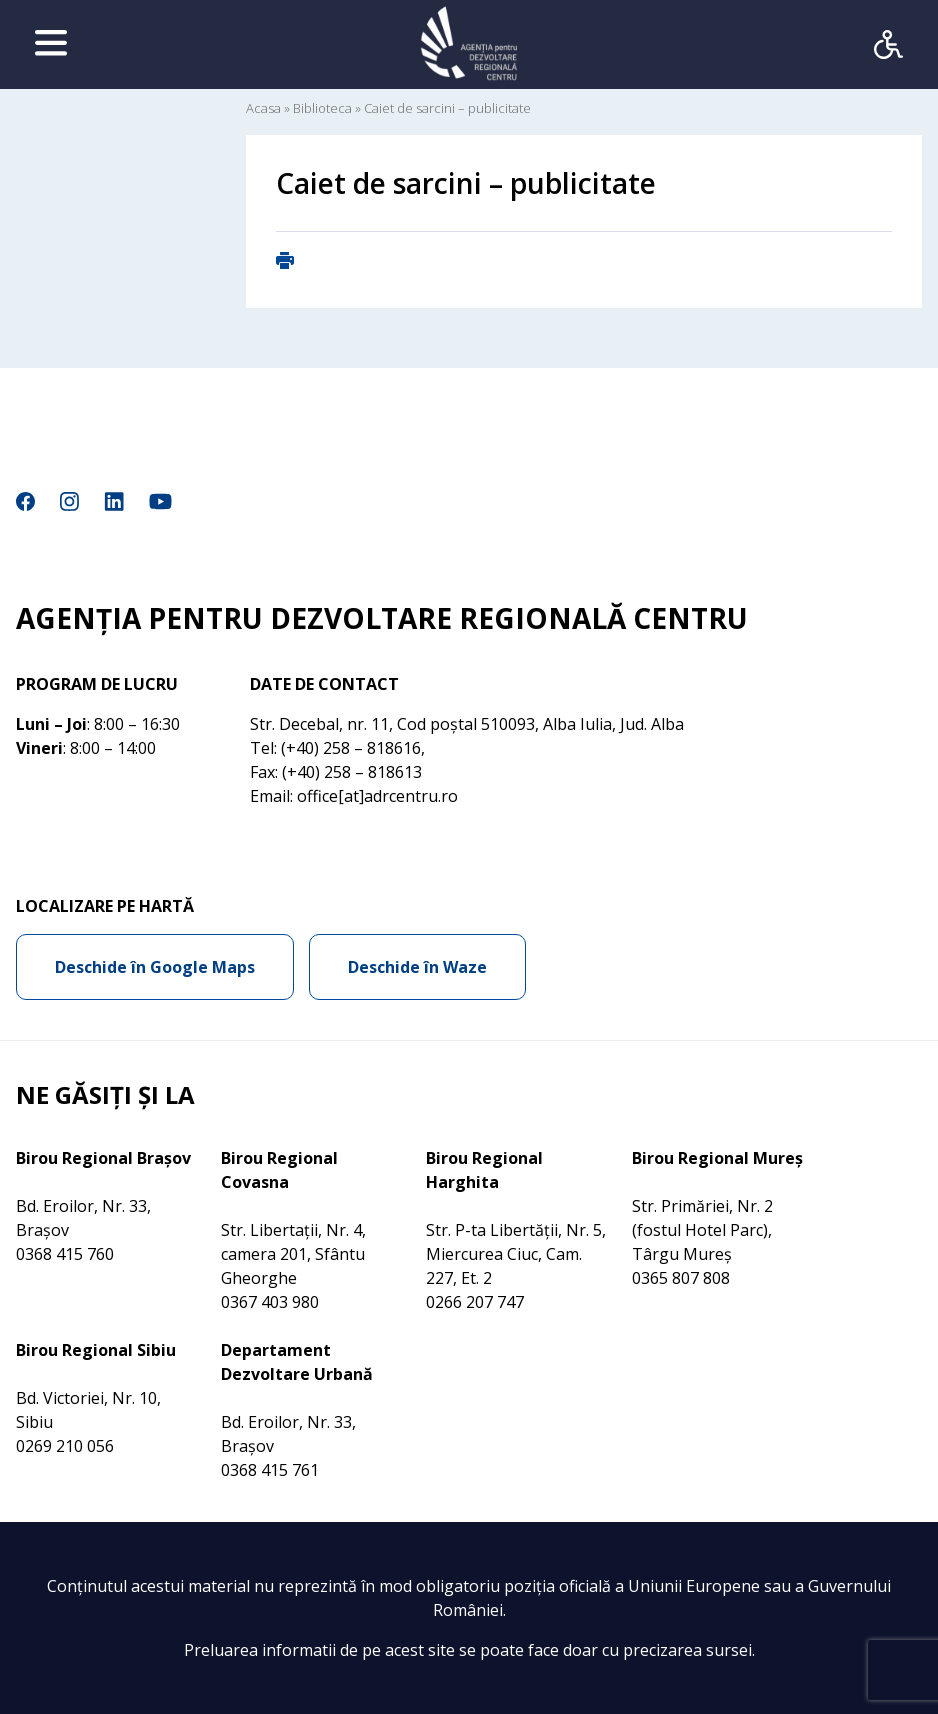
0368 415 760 (65, 1254)
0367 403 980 (270, 1302)
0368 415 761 (270, 1470)
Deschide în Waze (417, 967)
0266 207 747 (475, 1302)
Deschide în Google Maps (155, 967)
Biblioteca (322, 108)
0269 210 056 (65, 1446)
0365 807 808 (681, 1278)
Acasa (263, 108)
